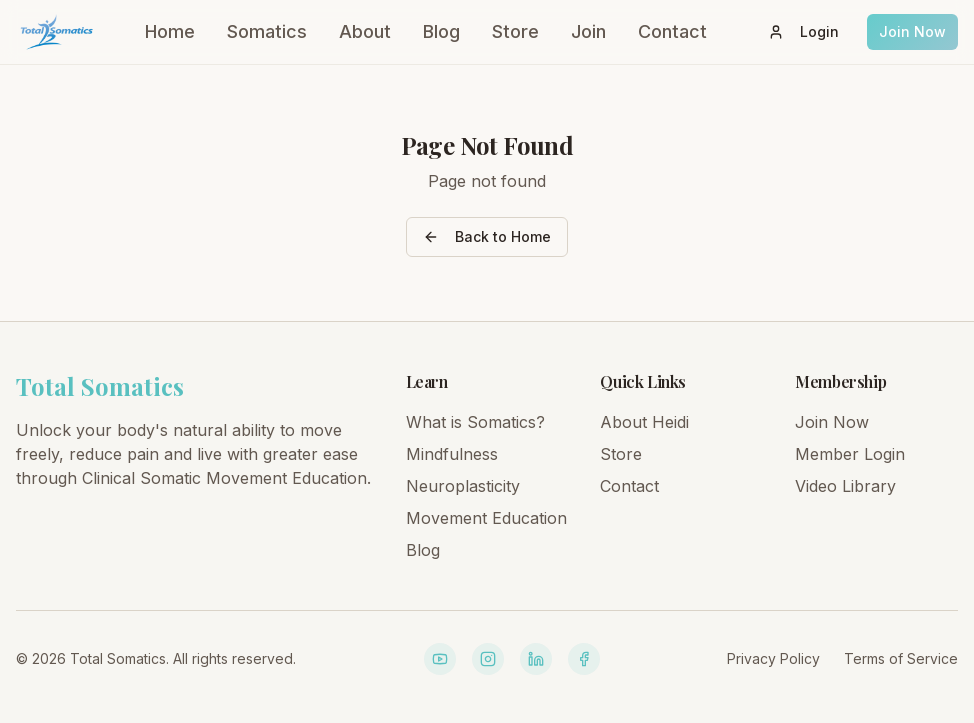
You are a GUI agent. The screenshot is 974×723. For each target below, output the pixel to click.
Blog (441, 31)
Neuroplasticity (463, 486)
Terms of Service (901, 658)
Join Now (912, 31)
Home (170, 31)
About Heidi (644, 422)
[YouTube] (440, 659)
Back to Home (487, 236)
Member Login (850, 454)
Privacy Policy (773, 658)
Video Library (845, 486)
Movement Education (486, 518)
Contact (672, 31)
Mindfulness (452, 454)
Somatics (267, 31)
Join (588, 31)
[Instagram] (488, 659)
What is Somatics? (475, 422)
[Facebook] (584, 659)
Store (515, 31)
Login (803, 31)
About (365, 31)
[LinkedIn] (536, 659)
